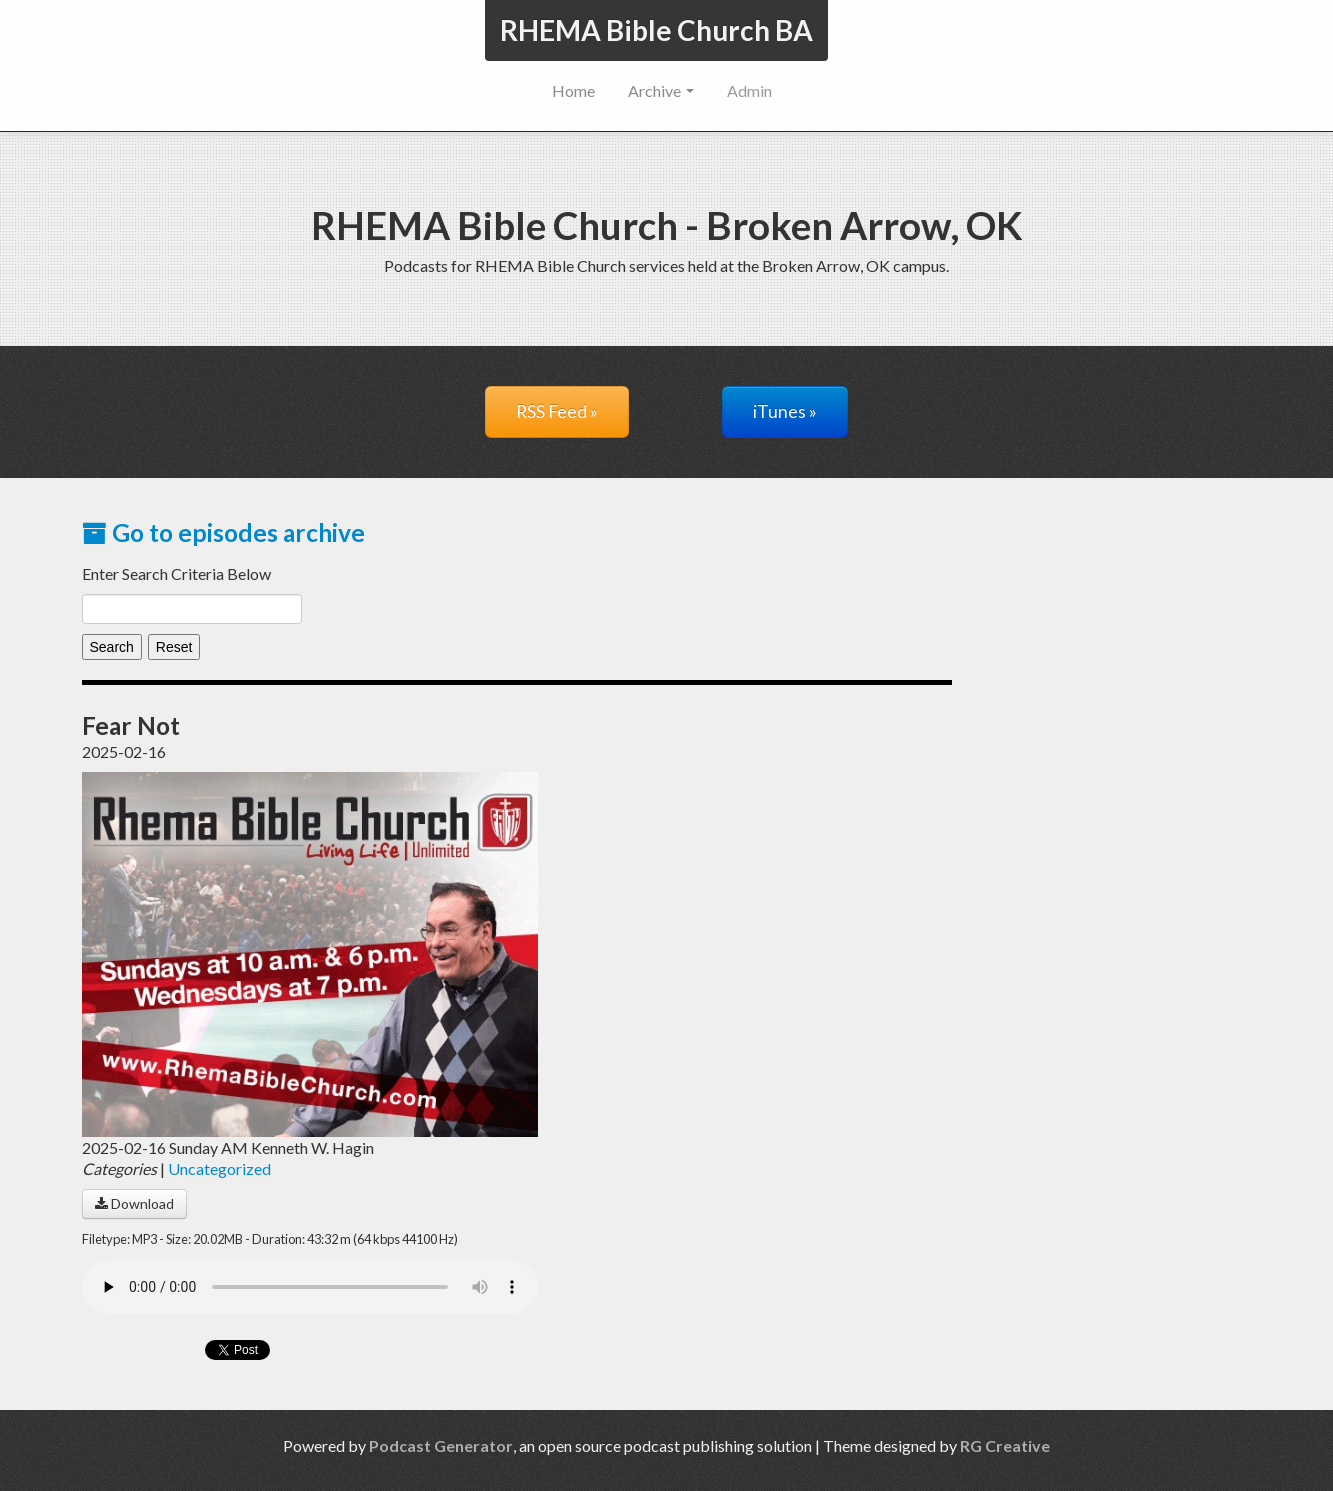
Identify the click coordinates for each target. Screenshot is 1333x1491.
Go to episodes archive (223, 532)
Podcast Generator (441, 1445)
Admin (749, 90)
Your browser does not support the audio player (310, 1287)
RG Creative (1005, 1445)
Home (573, 90)
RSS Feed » (557, 411)
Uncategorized (219, 1168)
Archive (661, 90)
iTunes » (785, 411)
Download (134, 1203)
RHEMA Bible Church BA (656, 30)
